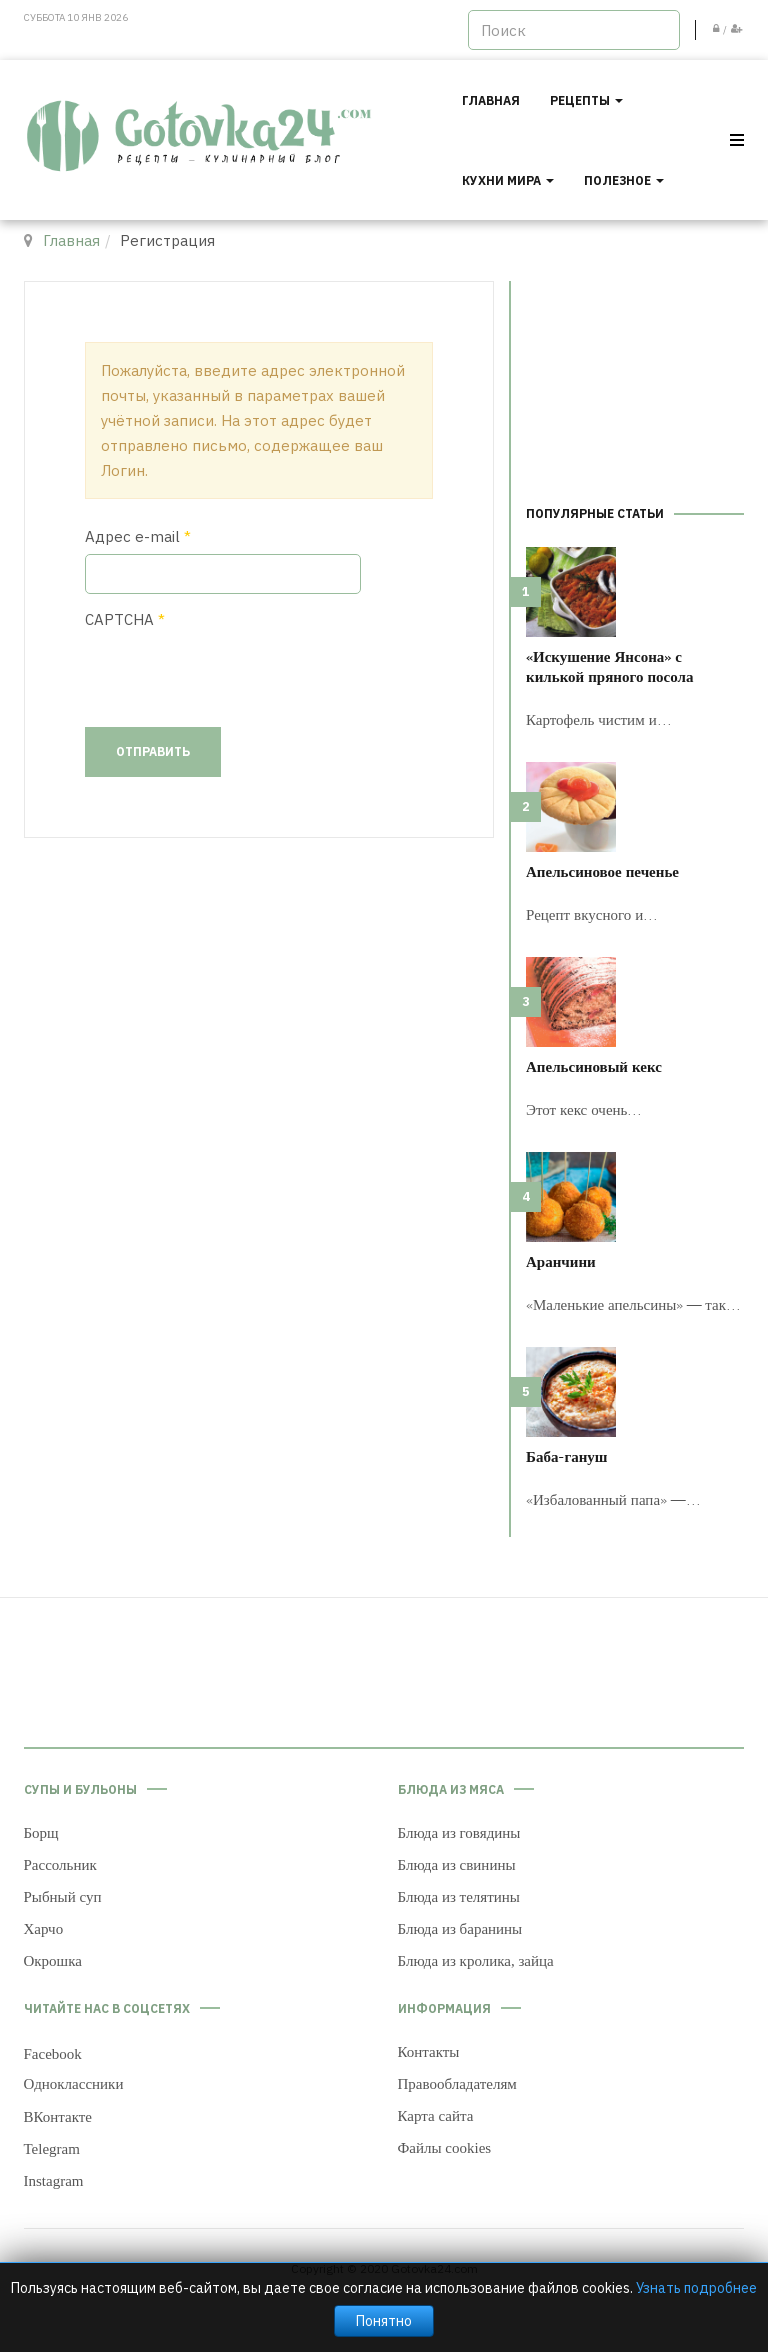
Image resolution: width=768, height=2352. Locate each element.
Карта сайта (436, 2116)
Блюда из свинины (457, 1865)
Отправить (153, 751)
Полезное (624, 180)
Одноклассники (74, 2084)
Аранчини (561, 1261)
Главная (491, 100)
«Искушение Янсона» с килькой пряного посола (609, 666)
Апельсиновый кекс (594, 1066)
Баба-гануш (567, 1456)
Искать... (468, 10)
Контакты (429, 2052)
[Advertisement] (635, 381)
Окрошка (53, 1961)
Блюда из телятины (459, 1897)
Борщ (41, 1833)
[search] (574, 30)
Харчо (44, 1929)
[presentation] (237, 676)
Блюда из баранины (460, 1929)
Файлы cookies (445, 2148)
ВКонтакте (58, 2117)
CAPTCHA (125, 619)
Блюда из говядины (459, 1833)
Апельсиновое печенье (602, 871)
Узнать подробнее (696, 2288)
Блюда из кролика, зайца (476, 1961)
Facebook (53, 2054)
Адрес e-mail (138, 536)
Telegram (52, 2149)
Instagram (54, 2181)
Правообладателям (457, 2084)
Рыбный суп (63, 1897)
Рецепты (586, 100)
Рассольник (60, 1865)
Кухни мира (508, 180)
